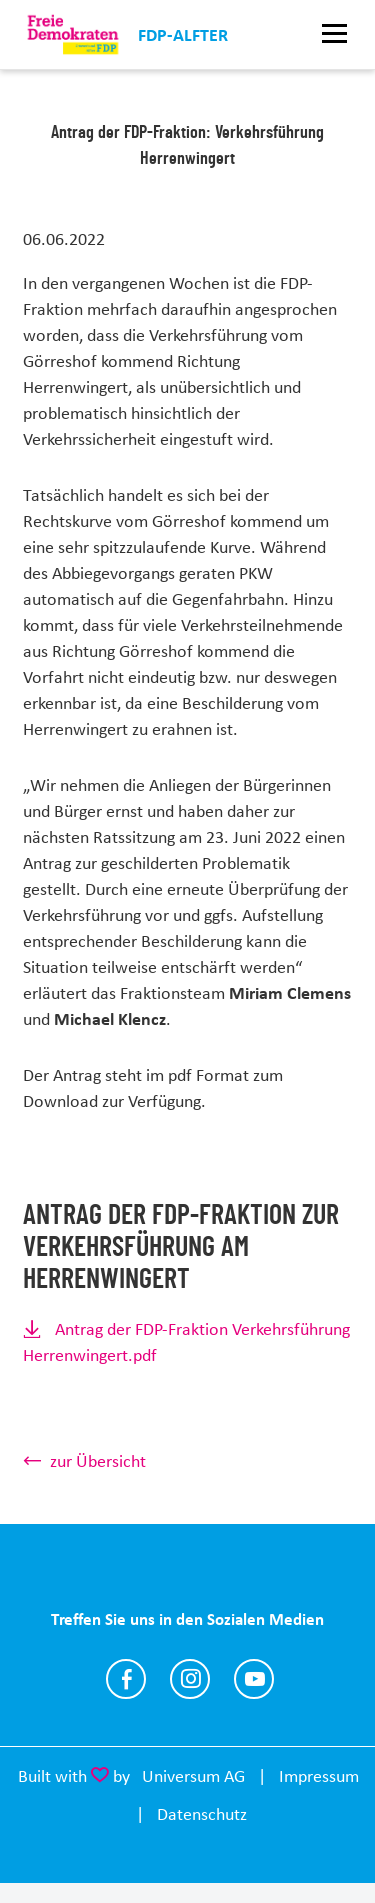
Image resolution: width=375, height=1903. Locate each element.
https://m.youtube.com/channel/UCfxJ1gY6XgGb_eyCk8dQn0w (254, 1679)
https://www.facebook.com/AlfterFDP (126, 1679)
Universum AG (193, 1776)
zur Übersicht (98, 1461)
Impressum (319, 1776)
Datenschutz (202, 1814)
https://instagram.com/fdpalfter (190, 1679)
